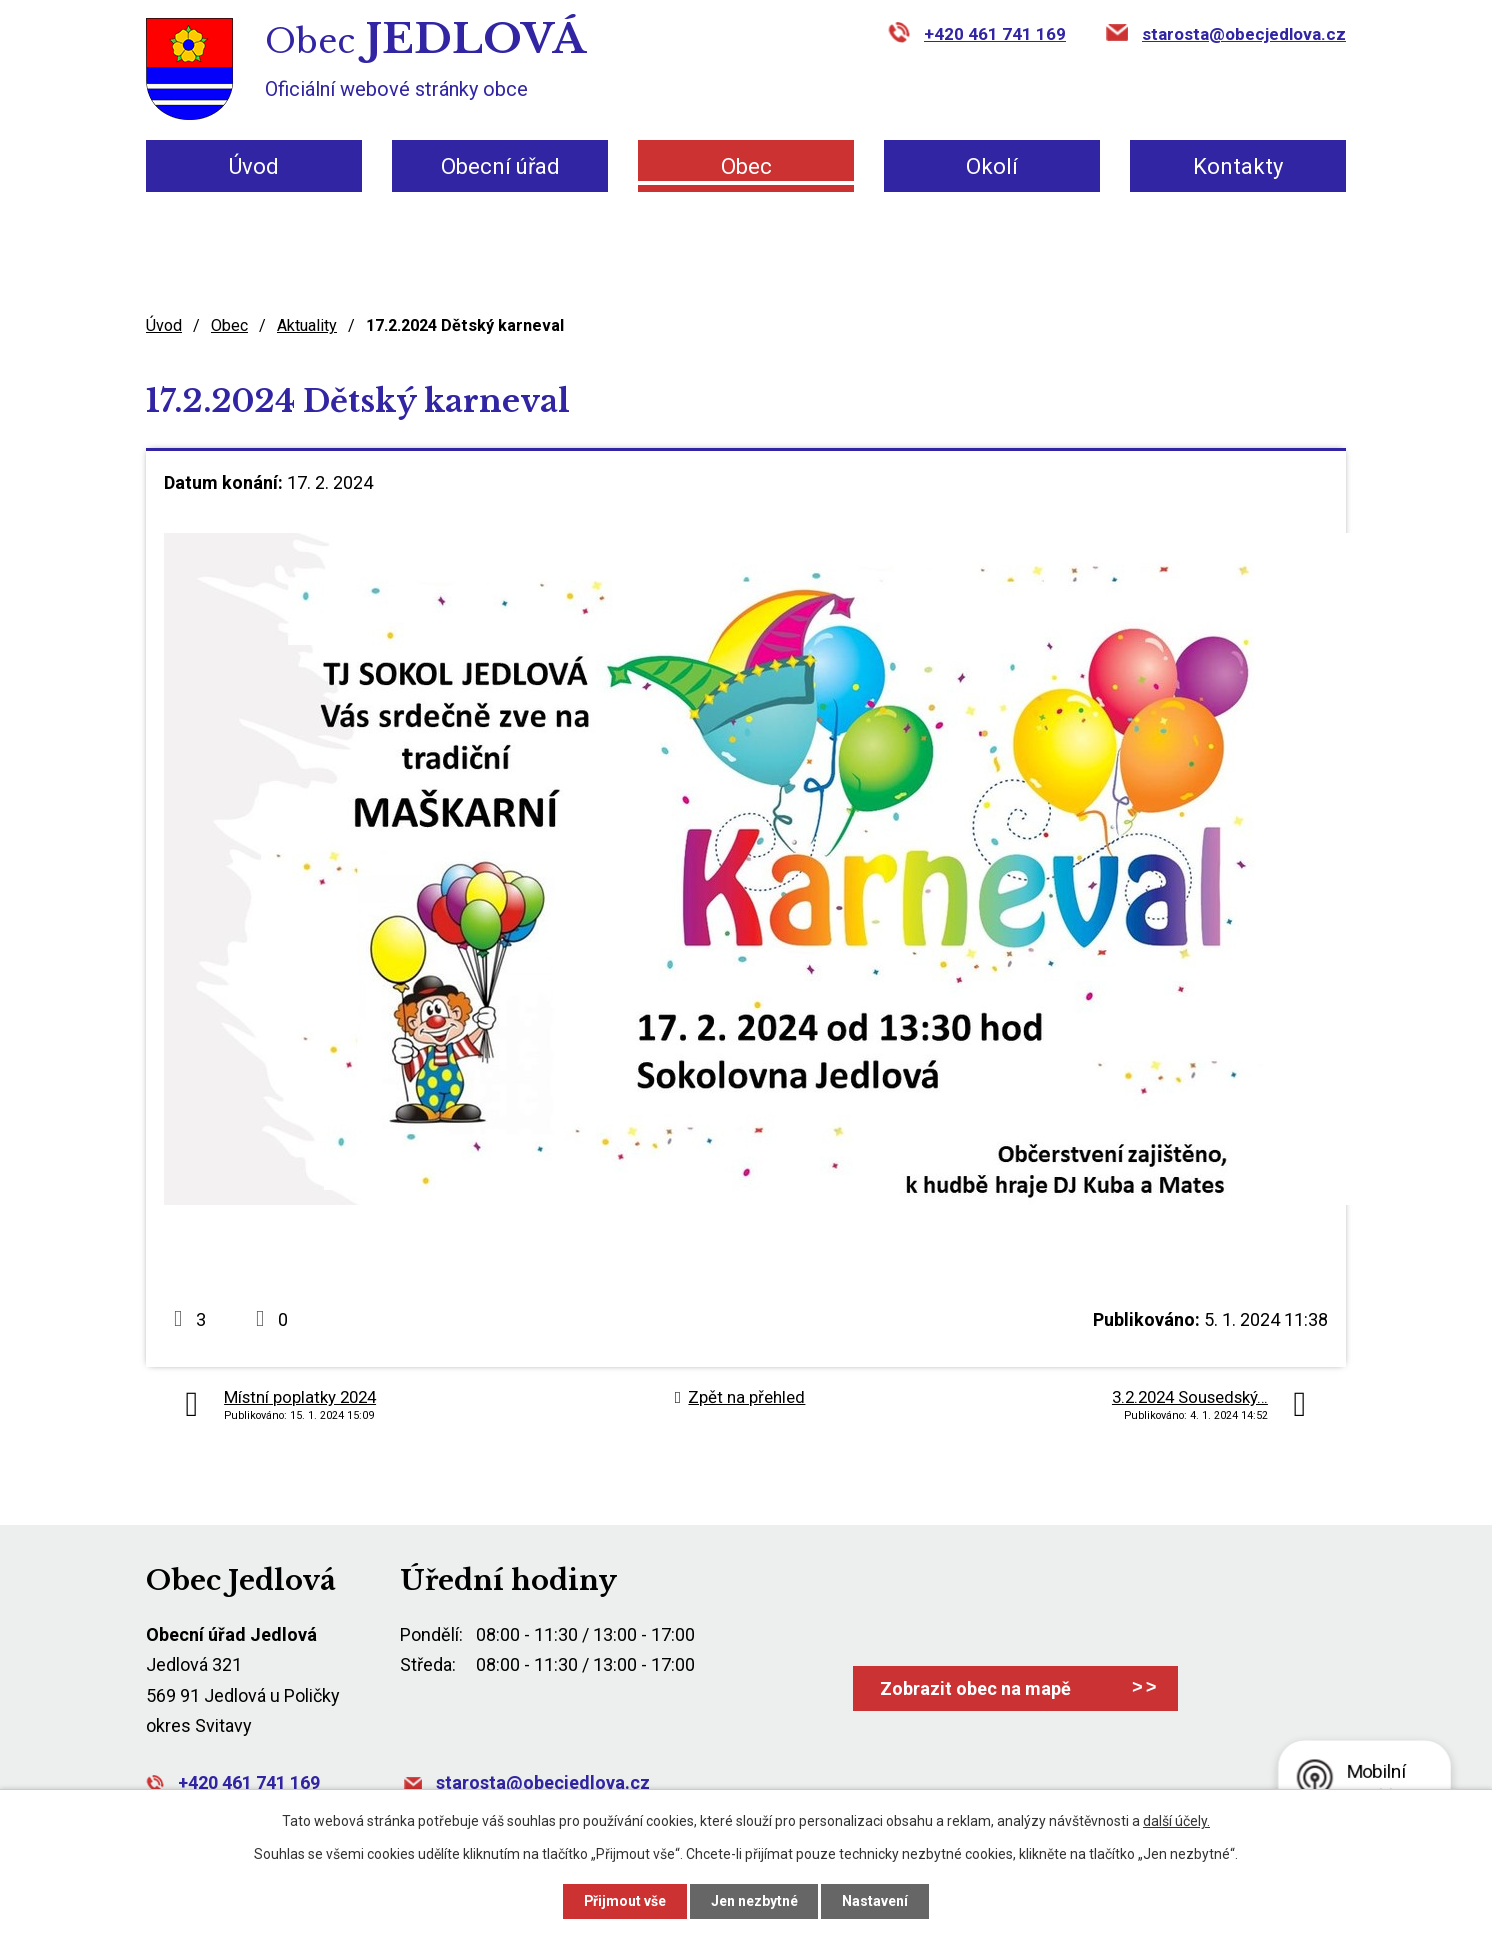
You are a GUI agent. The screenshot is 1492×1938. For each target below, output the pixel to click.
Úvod (254, 166)
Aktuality (307, 325)
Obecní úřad (500, 166)
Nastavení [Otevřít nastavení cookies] (876, 1901)
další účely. (1176, 1821)
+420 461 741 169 (995, 34)
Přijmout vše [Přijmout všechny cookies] (624, 1901)
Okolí (992, 166)
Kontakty (1238, 166)
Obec (746, 166)
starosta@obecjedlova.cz (1244, 34)
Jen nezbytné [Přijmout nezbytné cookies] (754, 1901)
